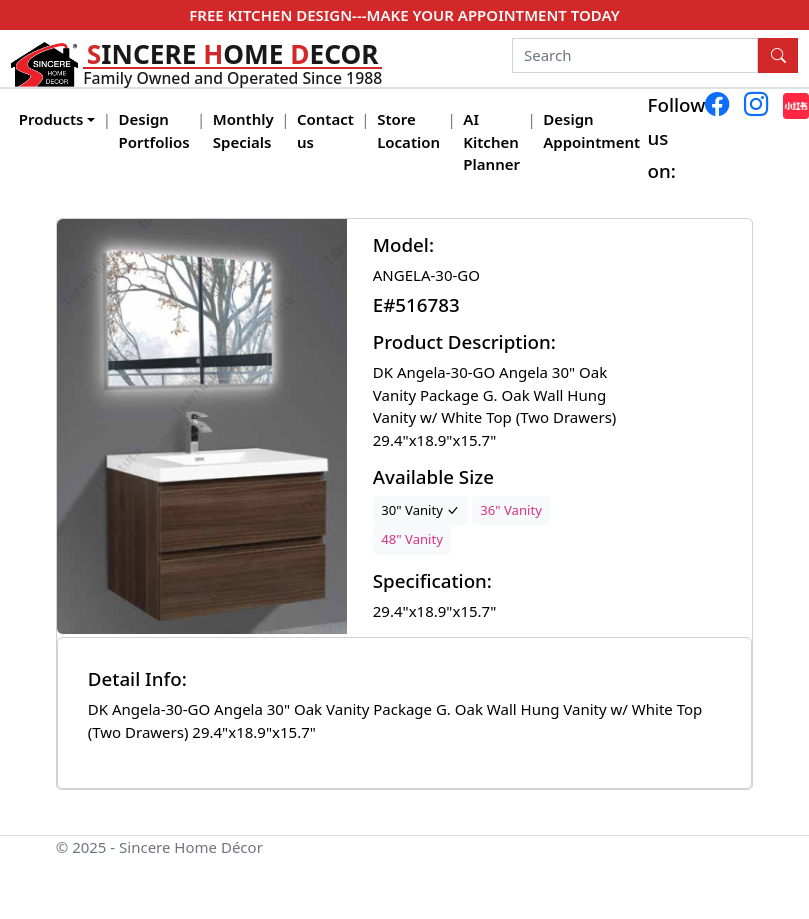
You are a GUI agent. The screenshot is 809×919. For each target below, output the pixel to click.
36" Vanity (511, 510)
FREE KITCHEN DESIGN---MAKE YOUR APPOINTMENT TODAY (404, 15)
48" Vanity (412, 539)
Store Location (408, 130)
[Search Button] (778, 56)
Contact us (325, 130)
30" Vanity (420, 510)
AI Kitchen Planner (491, 141)
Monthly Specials (243, 130)
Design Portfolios (154, 130)
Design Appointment (591, 130)
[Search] (635, 56)
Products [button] (51, 119)
